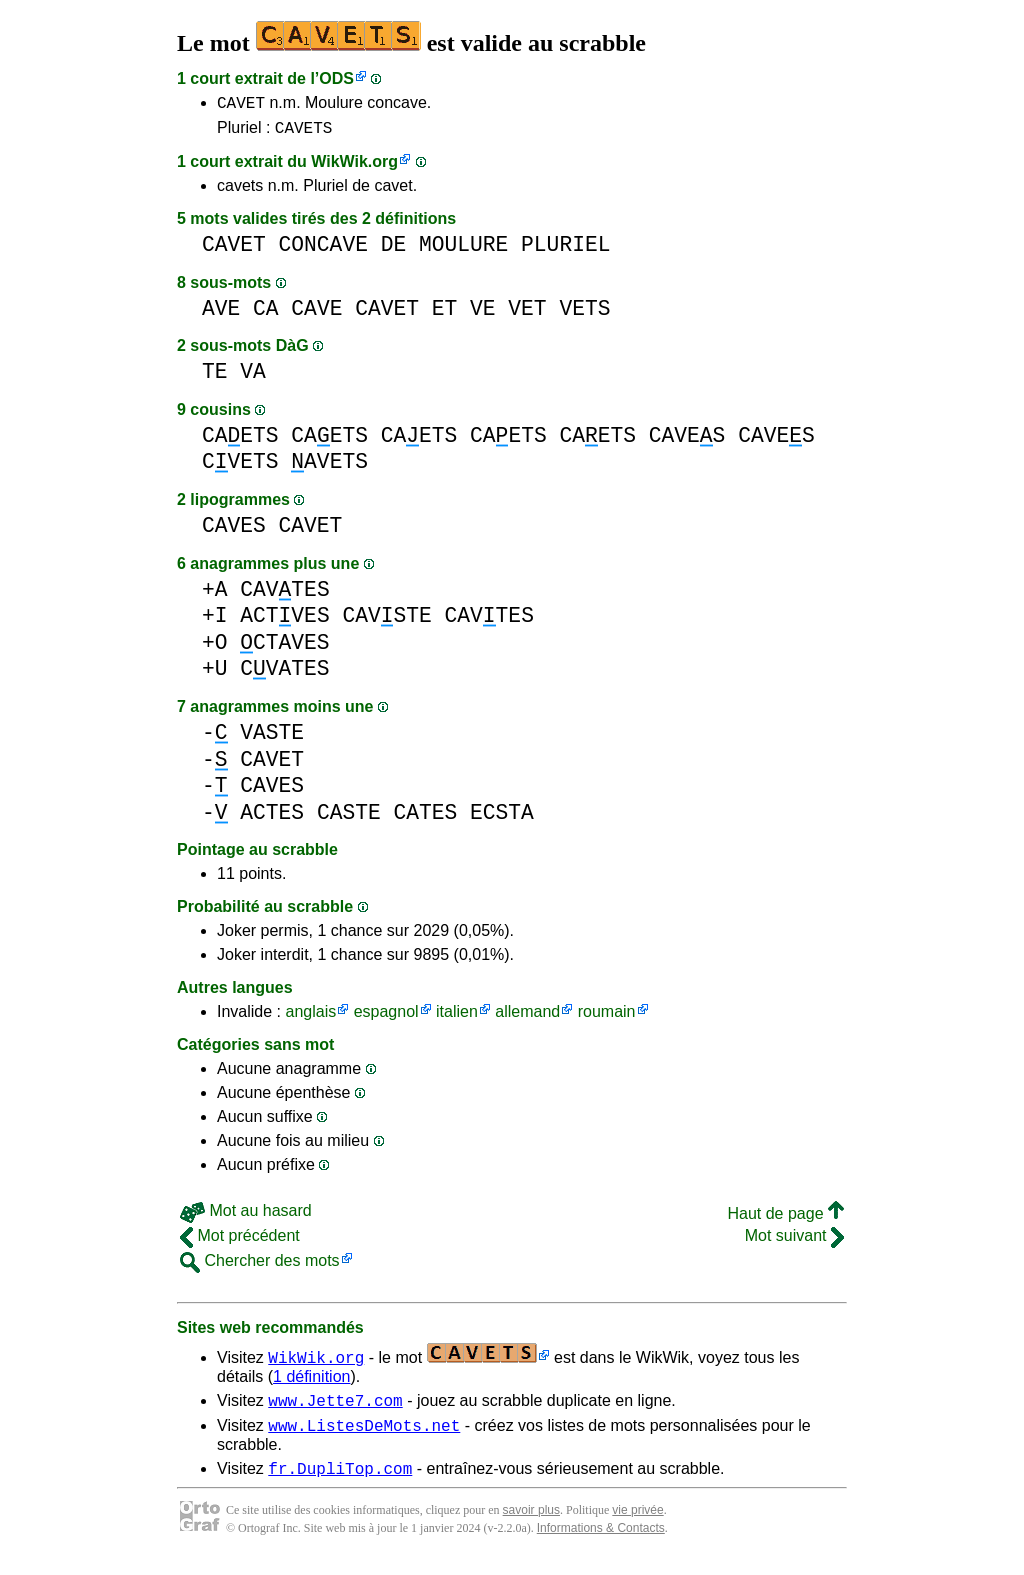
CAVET (241, 105)
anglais (310, 1017)
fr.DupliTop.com (340, 1483)
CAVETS (304, 133)
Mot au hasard (246, 1216)
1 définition (311, 1382)
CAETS (240, 441)
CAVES (687, 441)
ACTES (272, 818)
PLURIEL (565, 250)
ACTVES (284, 621)
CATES (425, 818)
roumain (607, 1017)
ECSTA (502, 818)
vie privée (637, 1525)
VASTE (272, 738)
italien (457, 1017)
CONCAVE (323, 250)
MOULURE (463, 250)
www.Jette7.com (335, 1409)
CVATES (284, 674)
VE (483, 314)
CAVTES (284, 595)
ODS (336, 78)
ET (445, 314)
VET (527, 314)
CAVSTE (386, 621)
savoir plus (531, 1525)
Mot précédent (240, 1241)
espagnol (386, 1017)
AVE (221, 314)
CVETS (240, 467)
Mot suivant (794, 1241)
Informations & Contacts (601, 1543)
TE (215, 377)
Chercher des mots (260, 1266)
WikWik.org (354, 167)
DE (394, 250)
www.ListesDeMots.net (364, 1437)
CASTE (349, 818)
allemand (527, 1017)
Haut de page (785, 1219)
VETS (584, 314)
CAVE (316, 314)
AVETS (329, 467)
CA (266, 314)
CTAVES (284, 648)
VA (253, 377)
